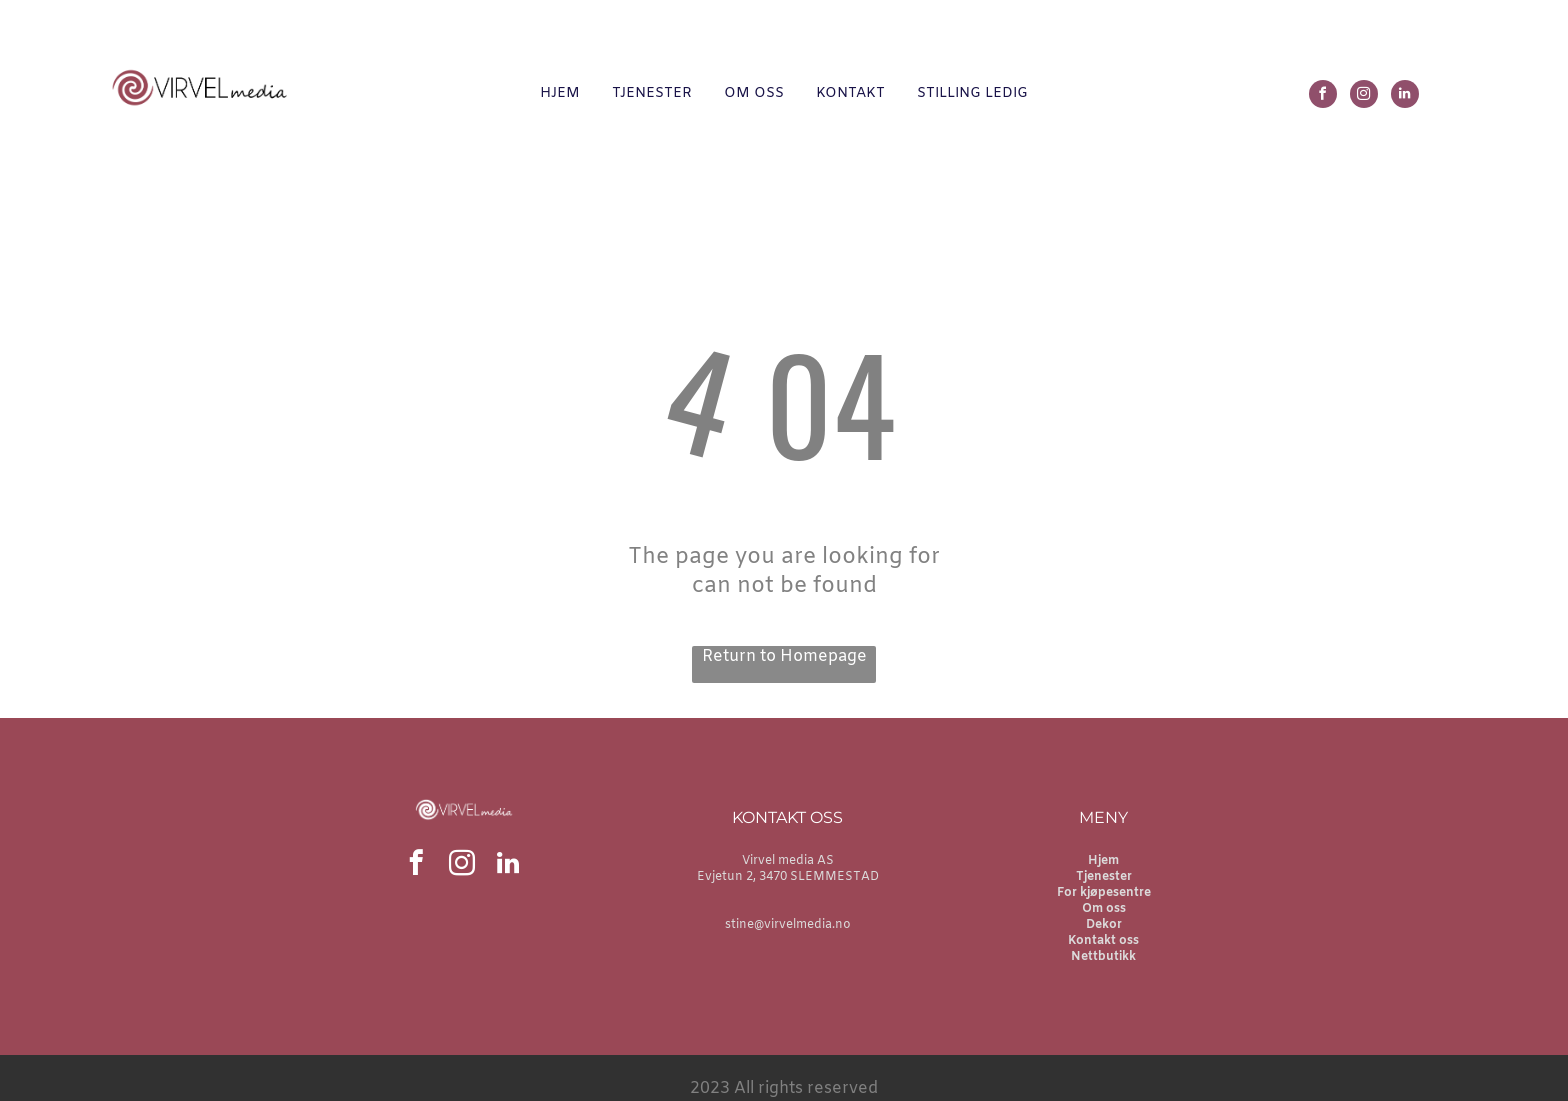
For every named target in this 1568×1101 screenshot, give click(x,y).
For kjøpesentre (1104, 893)
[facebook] (1323, 96)
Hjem (1103, 861)
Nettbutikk (1103, 957)
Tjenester (1104, 877)
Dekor (1104, 925)
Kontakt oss (1103, 941)
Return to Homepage (784, 656)
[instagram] (1364, 96)
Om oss (1104, 909)
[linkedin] (1405, 96)
